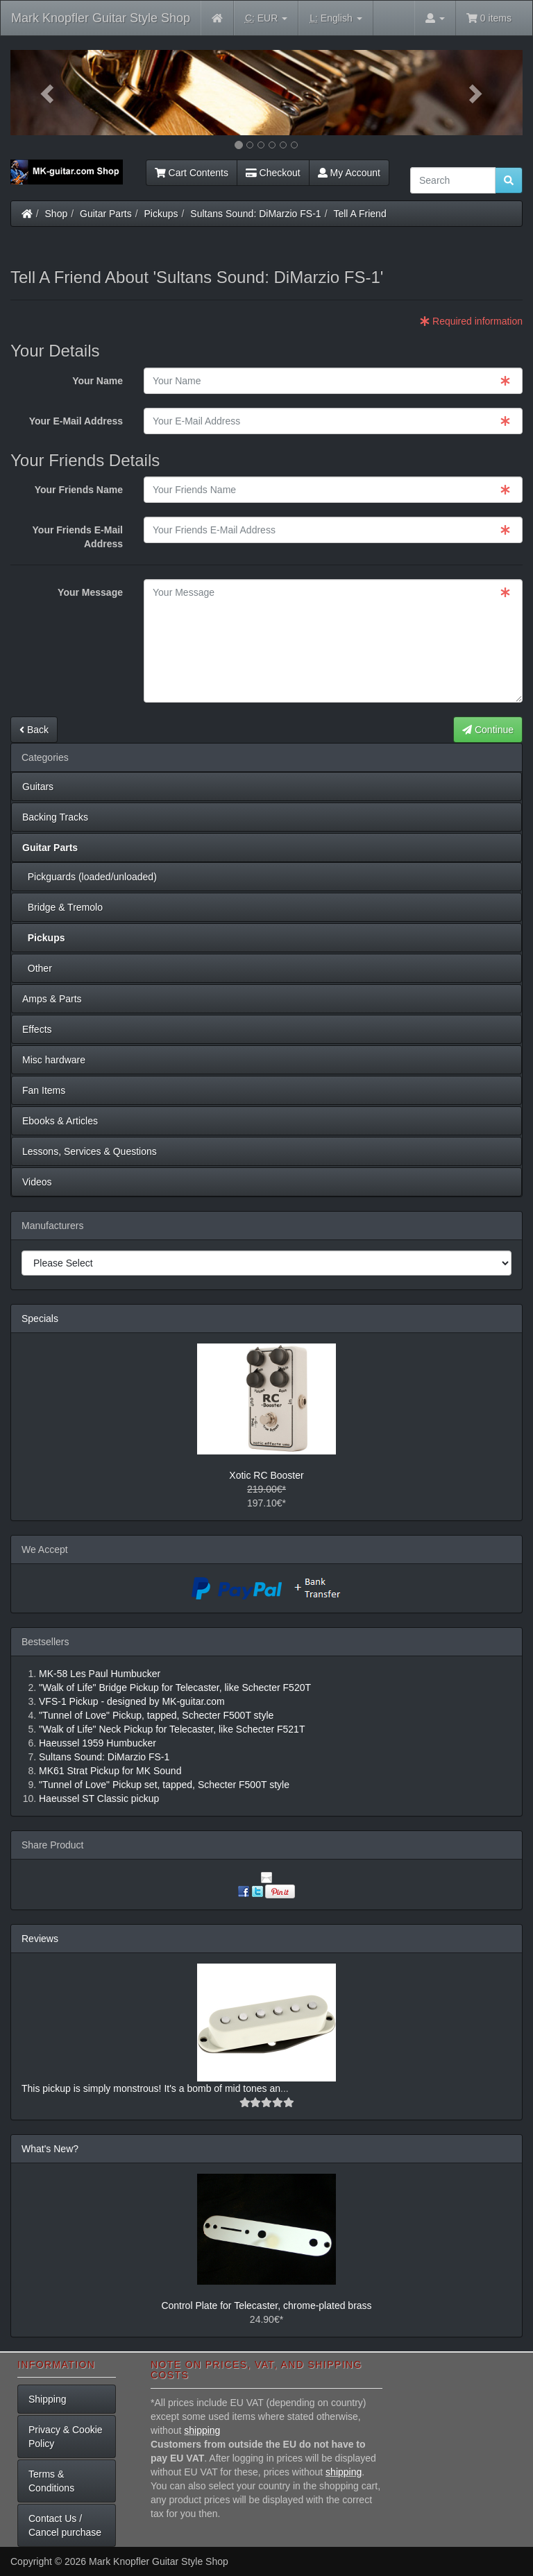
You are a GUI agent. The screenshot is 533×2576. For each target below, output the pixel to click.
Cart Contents (191, 172)
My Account (349, 172)
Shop (56, 213)
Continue (488, 729)
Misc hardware (53, 1059)
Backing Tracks (55, 817)
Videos (37, 1181)
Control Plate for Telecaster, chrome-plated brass (266, 2305)
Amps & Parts (52, 998)
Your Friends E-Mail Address (78, 536)
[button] (48, 92)
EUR (266, 18)
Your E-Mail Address (76, 421)
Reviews (40, 1938)
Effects (37, 1029)
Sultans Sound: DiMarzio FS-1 (255, 213)
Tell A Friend (359, 213)
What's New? (50, 2148)
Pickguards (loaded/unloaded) (89, 876)
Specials (40, 1318)
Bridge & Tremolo (62, 907)
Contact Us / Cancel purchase (64, 2525)
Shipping (47, 2399)
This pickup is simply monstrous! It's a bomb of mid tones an (151, 2088)
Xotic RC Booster (266, 1475)
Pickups (161, 213)
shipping (202, 2430)
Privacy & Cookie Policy (65, 2436)
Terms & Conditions (51, 2480)
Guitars (37, 786)
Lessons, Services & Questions (89, 1151)
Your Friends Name (79, 489)
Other (37, 968)
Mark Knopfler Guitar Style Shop (100, 18)
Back (34, 729)
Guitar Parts (106, 213)
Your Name (97, 380)
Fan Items (43, 1090)
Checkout (273, 172)
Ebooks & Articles (60, 1120)
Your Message (90, 592)
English (336, 18)
